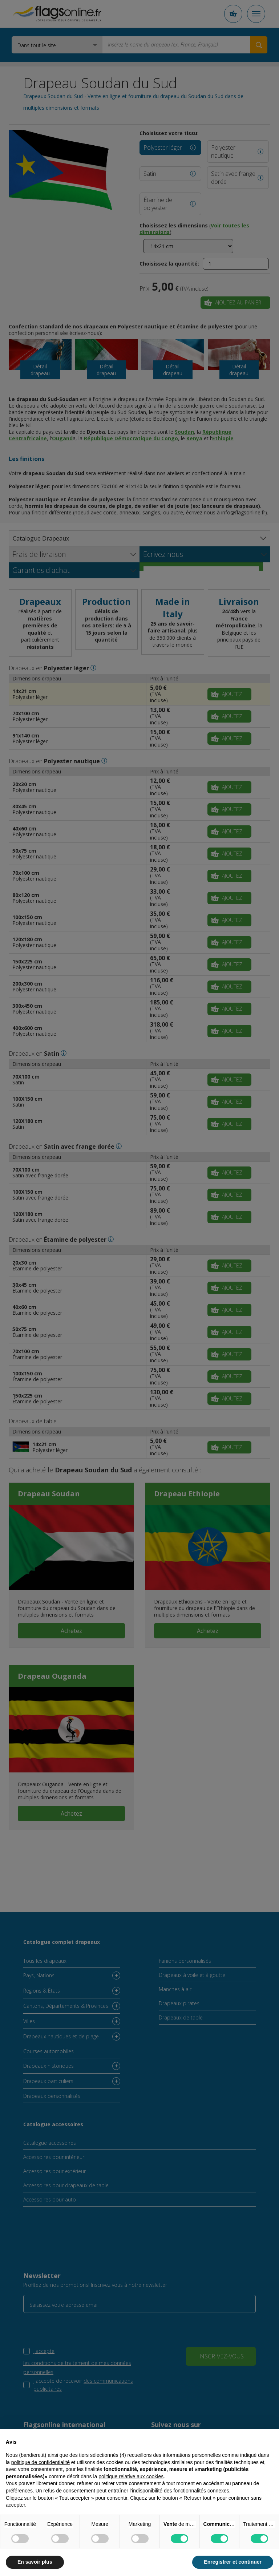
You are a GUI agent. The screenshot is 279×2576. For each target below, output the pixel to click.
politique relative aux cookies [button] (130, 2476)
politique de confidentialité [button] (40, 2462)
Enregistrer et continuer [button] (233, 2562)
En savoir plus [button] (34, 2562)
